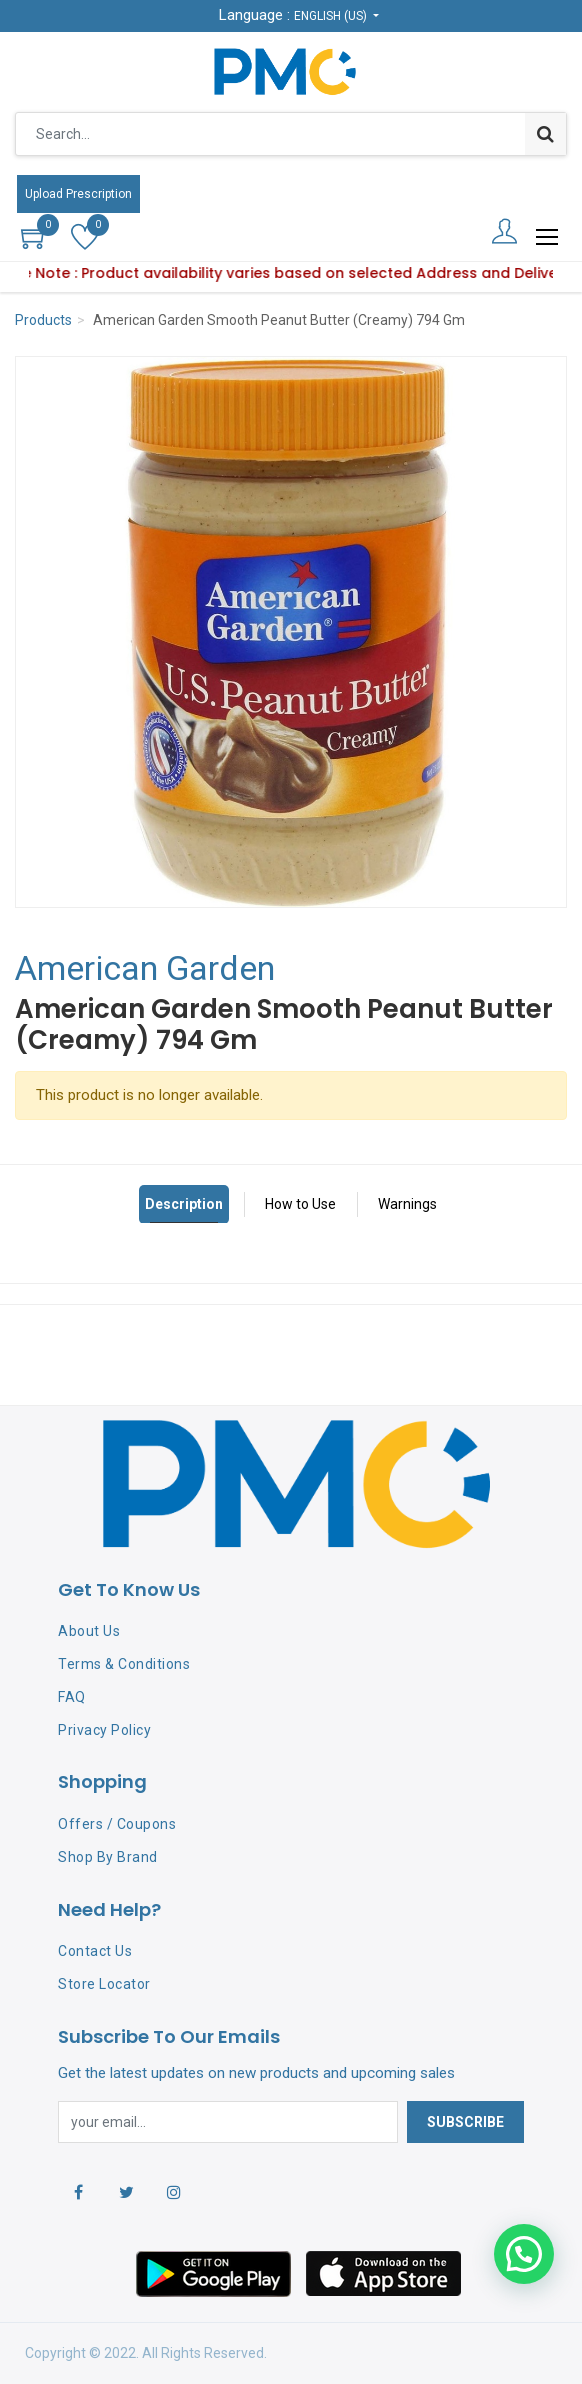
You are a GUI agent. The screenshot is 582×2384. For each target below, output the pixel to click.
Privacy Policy (104, 1730)
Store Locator (104, 1984)
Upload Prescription (78, 194)
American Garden (145, 968)
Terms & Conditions (124, 1664)
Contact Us (95, 1951)
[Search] (545, 134)
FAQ (72, 1697)
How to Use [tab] (300, 1204)
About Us (89, 1631)
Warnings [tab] (407, 1204)
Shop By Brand (108, 1857)
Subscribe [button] (465, 2122)
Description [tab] (184, 1204)
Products (43, 320)
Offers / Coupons (117, 1824)
